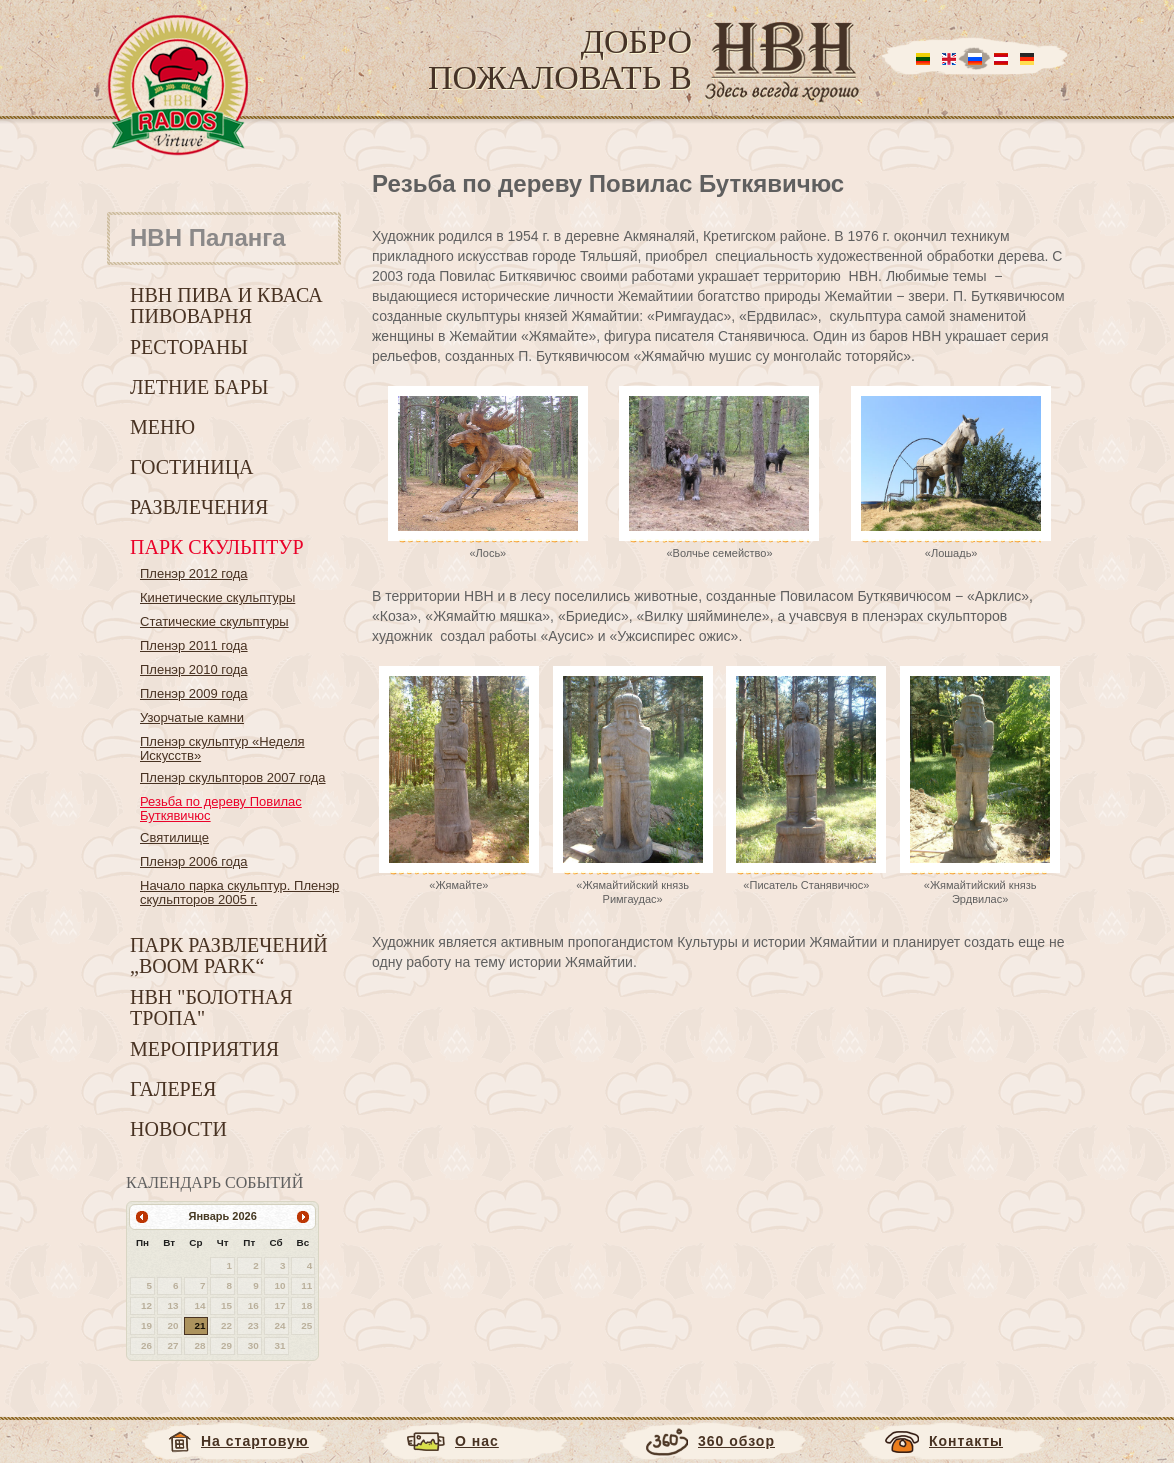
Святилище (174, 837)
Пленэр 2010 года (194, 669)
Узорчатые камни (192, 717)
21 (199, 1325)
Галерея (173, 1089)
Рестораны (189, 347)
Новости (178, 1129)
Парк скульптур (217, 547)
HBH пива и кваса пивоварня (226, 305)
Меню (162, 427)
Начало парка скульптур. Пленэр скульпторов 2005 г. (239, 892)
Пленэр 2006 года (194, 861)
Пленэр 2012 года (194, 573)
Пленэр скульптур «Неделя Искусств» (222, 748)
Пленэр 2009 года (194, 693)
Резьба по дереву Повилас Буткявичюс (221, 808)
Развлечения (199, 507)
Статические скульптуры (214, 621)
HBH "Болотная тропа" (211, 1007)
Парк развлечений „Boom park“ (229, 955)
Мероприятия (204, 1049)
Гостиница (192, 467)
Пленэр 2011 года (194, 645)
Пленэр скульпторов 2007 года (233, 777)
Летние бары (199, 387)
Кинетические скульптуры (217, 597)
